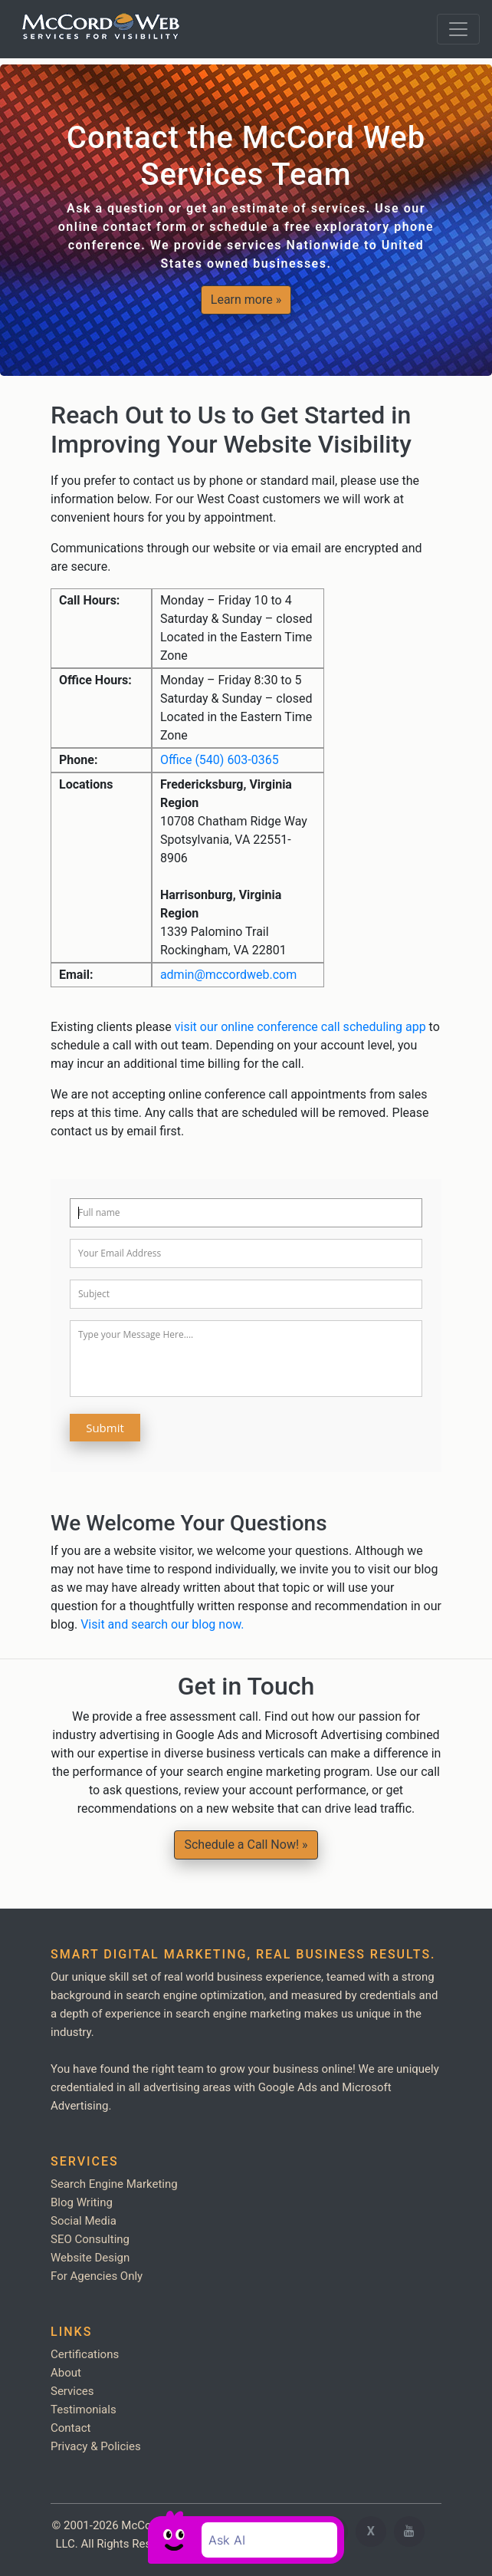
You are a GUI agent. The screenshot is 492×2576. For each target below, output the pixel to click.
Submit (105, 1427)
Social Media (83, 2221)
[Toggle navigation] (458, 29)
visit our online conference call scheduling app (300, 1027)
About (66, 2373)
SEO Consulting (90, 2239)
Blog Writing (82, 2202)
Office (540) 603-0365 (219, 760)
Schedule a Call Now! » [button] (245, 1844)
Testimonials (83, 2409)
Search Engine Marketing (114, 2184)
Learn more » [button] (246, 299)
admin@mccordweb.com (228, 974)
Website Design (90, 2258)
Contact (70, 2428)
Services (72, 2391)
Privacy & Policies (96, 2446)
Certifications (85, 2354)
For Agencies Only (97, 2276)
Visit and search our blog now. (162, 1624)
